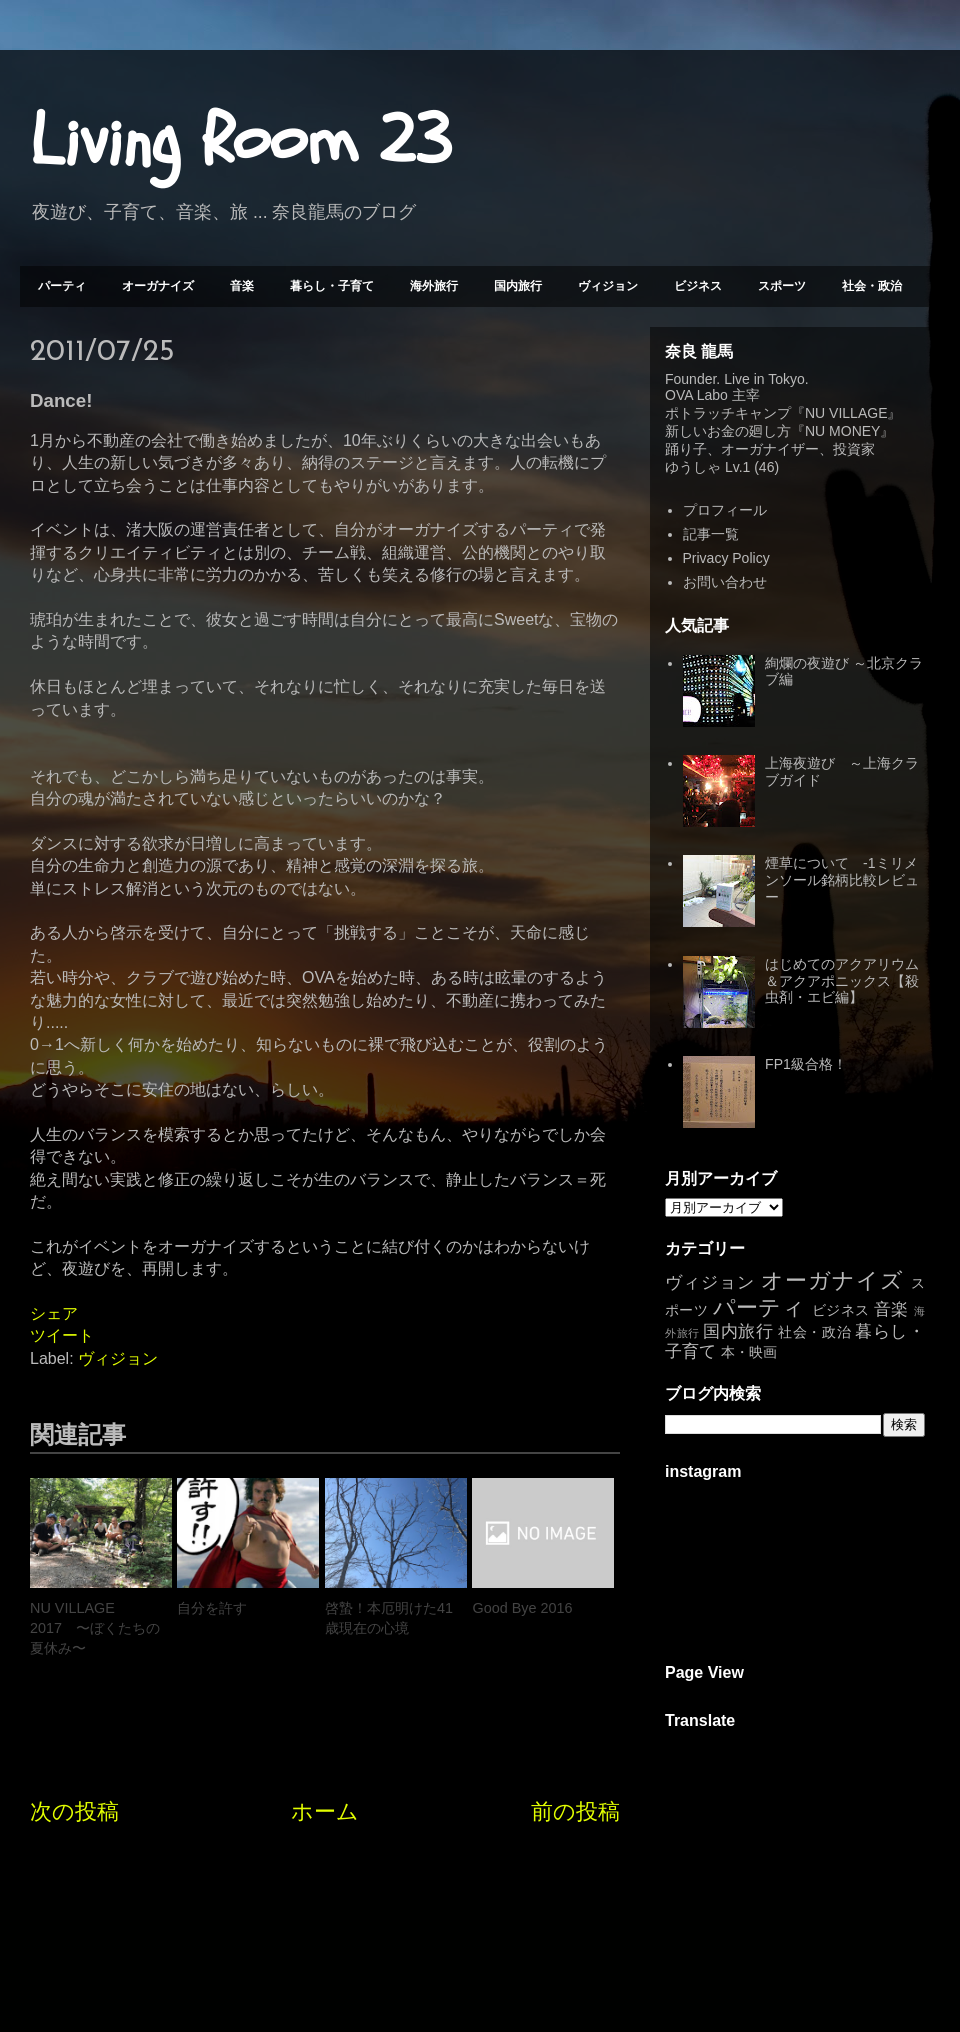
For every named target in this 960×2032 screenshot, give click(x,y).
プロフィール (725, 510)
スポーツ (782, 286)
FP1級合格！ (806, 1064)
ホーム (325, 1811)
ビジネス (698, 286)
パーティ (62, 286)
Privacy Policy (726, 558)
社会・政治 (872, 286)
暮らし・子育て (332, 286)
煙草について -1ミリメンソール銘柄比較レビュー (842, 880)
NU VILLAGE (846, 413)
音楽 (242, 286)
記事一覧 (711, 534)
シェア (54, 1313)
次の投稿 (74, 1811)
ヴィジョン (608, 286)
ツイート (62, 1335)
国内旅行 (518, 286)
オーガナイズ (158, 286)
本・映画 (749, 1352)
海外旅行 (434, 286)
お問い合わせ (725, 582)
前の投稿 (575, 1811)
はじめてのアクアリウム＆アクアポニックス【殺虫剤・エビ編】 (842, 981)
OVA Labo (696, 395)
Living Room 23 (240, 141)
